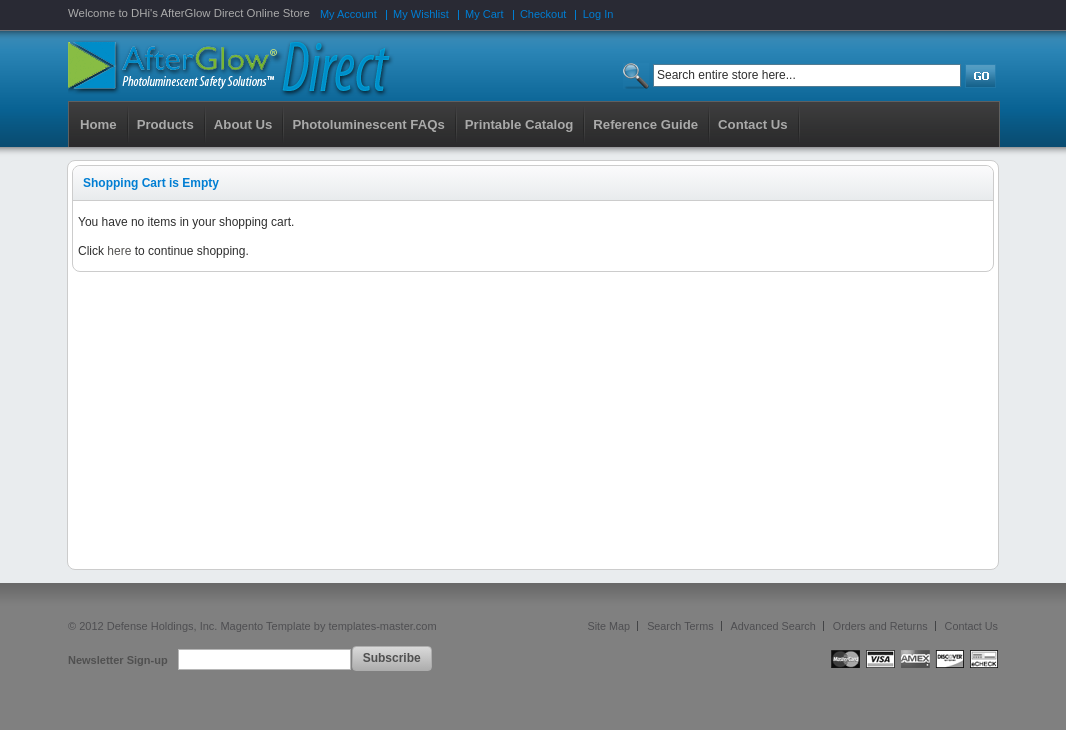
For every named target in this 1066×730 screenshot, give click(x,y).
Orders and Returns (880, 626)
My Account (348, 14)
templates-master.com (382, 626)
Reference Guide (645, 124)
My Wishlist (421, 14)
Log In (598, 14)
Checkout (543, 14)
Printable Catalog (519, 124)
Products (165, 124)
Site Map (609, 626)
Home (98, 124)
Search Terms (680, 626)
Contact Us (971, 626)
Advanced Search (773, 626)
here (119, 251)
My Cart (484, 14)
